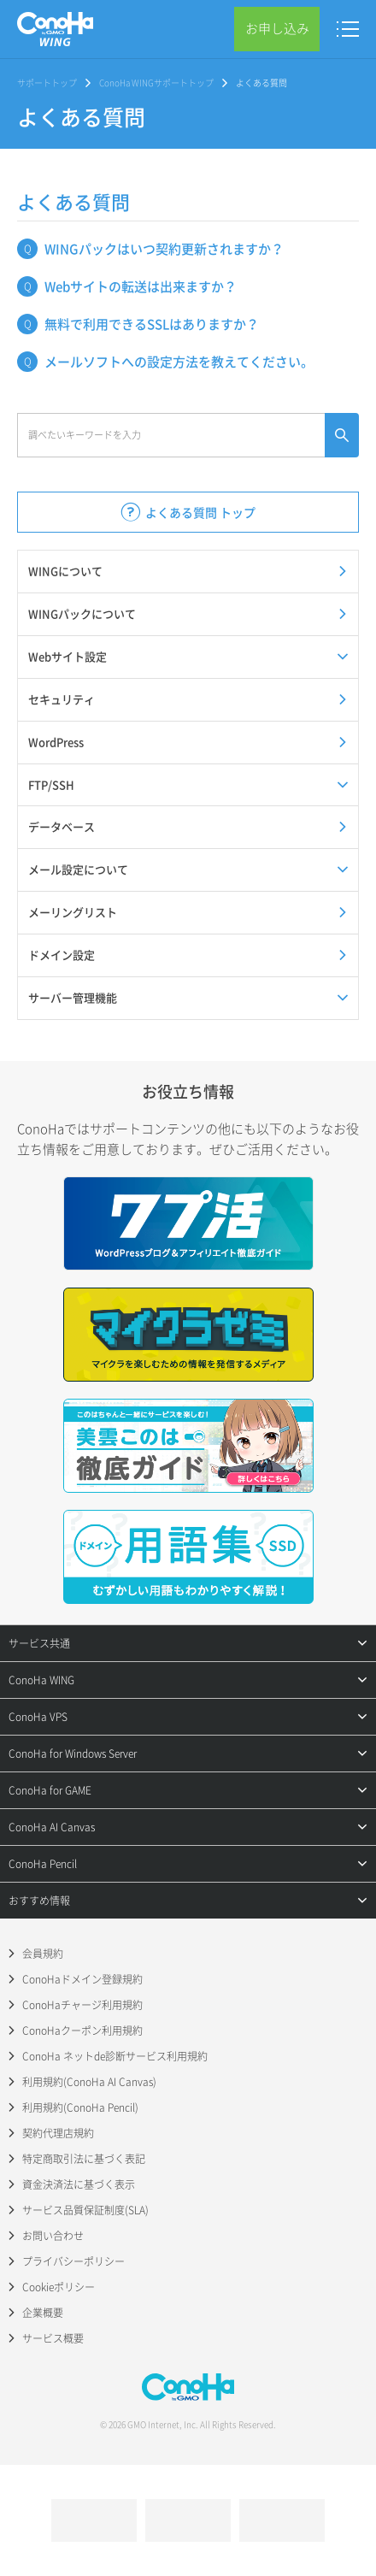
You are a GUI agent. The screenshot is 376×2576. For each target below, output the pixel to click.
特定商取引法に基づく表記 (83, 2158)
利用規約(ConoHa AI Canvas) (89, 2082)
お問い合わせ (53, 2235)
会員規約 (42, 1953)
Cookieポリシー (58, 2287)
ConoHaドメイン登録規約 (82, 1979)
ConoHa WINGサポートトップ (156, 82)
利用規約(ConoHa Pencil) (80, 2107)
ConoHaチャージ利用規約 (82, 2005)
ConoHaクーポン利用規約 (82, 2030)
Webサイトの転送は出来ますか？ (140, 286)
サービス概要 (53, 2338)
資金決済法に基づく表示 (78, 2184)
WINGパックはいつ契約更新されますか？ (164, 248)
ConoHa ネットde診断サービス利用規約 (115, 2056)
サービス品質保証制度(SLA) (85, 2210)
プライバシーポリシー (73, 2261)
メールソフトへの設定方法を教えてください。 (179, 361)
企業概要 (42, 2312)
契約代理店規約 (58, 2133)
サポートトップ (47, 82)
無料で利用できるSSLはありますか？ (151, 324)
